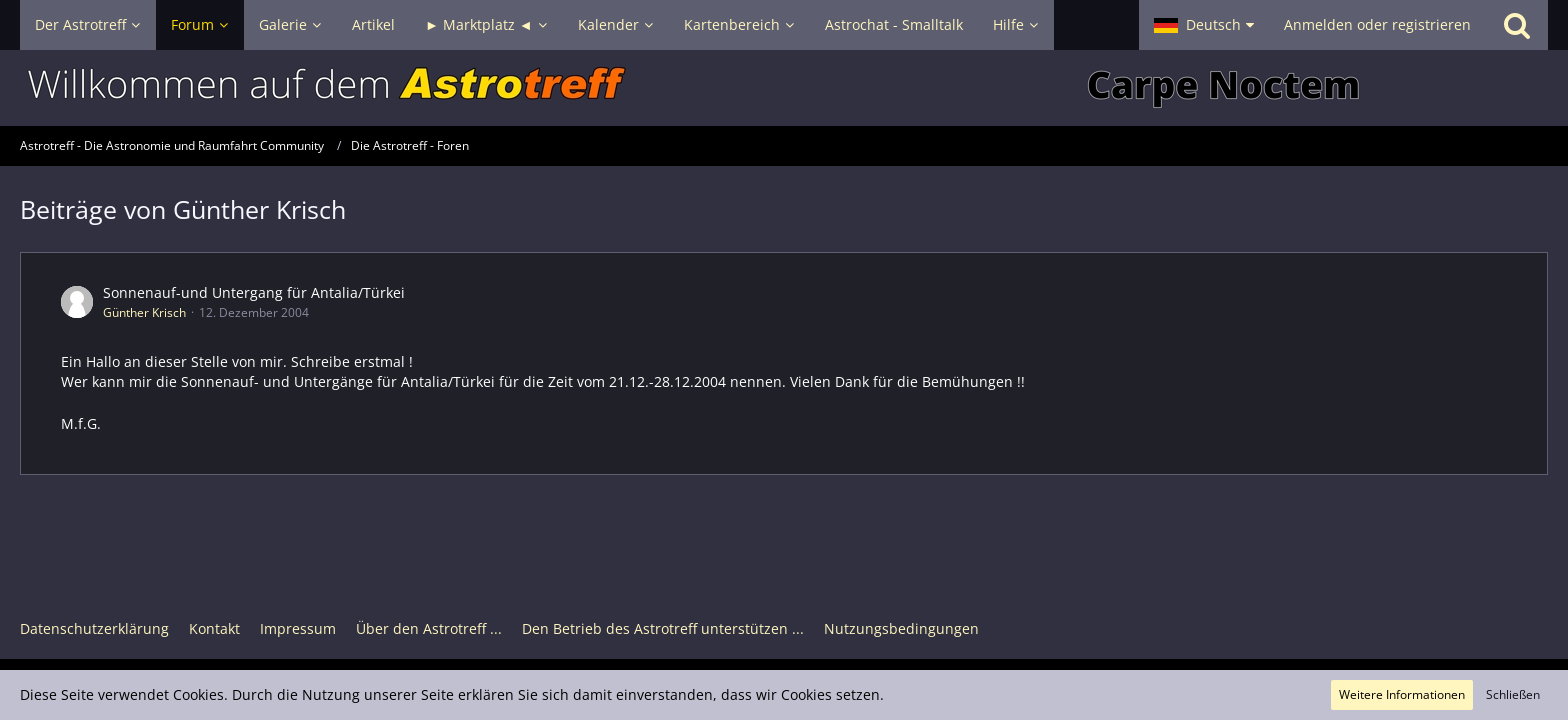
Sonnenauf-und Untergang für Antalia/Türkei (254, 292)
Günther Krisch (144, 312)
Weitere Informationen (1402, 694)
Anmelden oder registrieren (1377, 24)
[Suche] (1517, 25)
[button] (1204, 25)
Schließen (1513, 694)
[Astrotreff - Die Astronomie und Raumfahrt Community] (784, 88)
